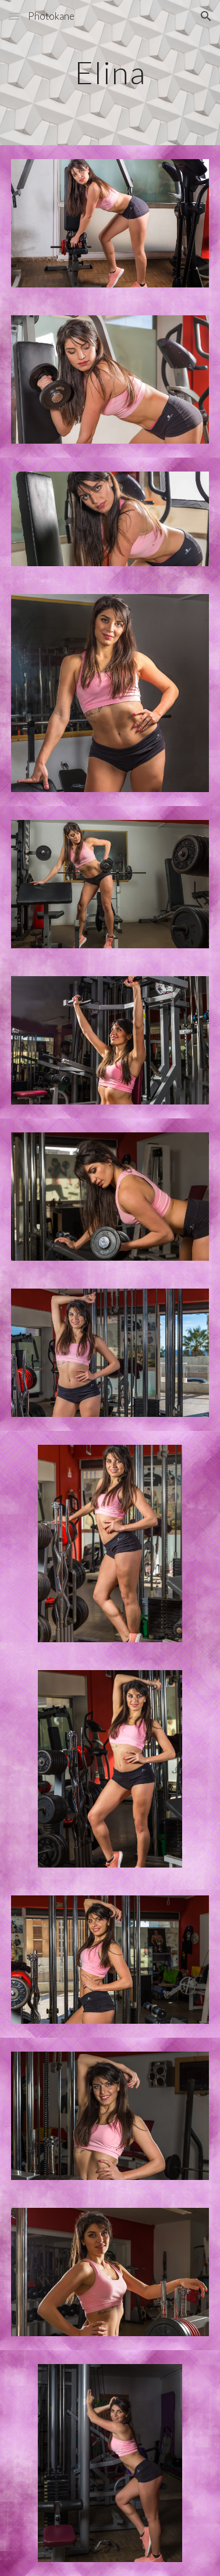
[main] (110, 72)
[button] (14, 16)
